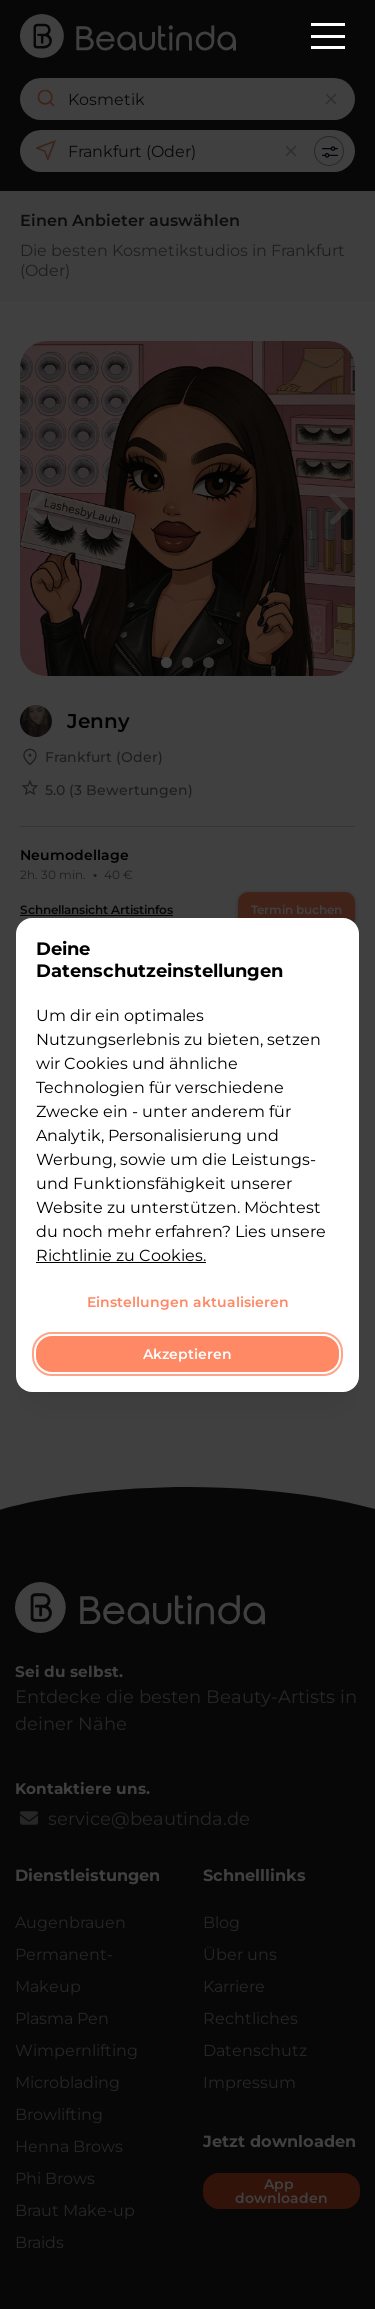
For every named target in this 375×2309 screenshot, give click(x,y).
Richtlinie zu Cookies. (121, 1255)
